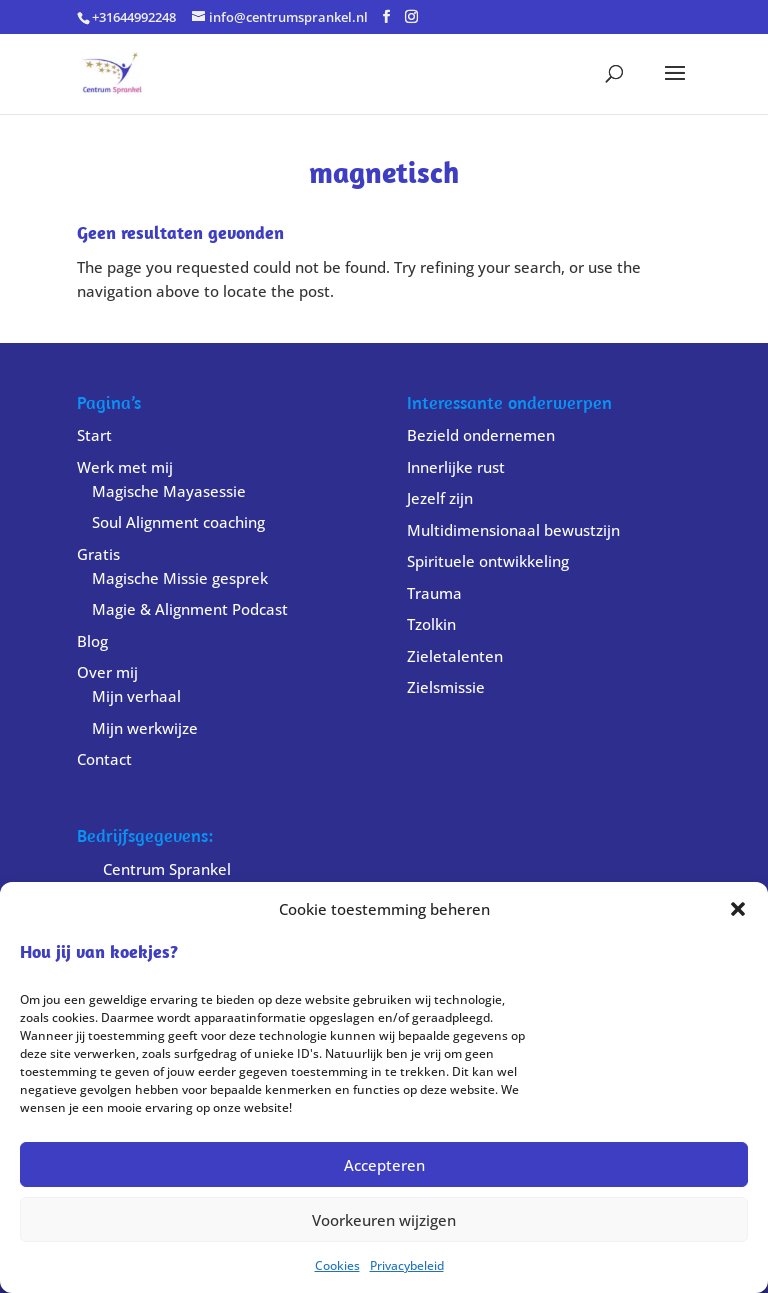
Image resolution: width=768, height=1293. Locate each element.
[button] (738, 909)
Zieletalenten (455, 656)
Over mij (107, 672)
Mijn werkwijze (145, 728)
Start (94, 435)
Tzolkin (431, 624)
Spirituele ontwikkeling (488, 561)
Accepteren (384, 1165)
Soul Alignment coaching (178, 522)
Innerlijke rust (456, 467)
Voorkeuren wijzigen (384, 1220)
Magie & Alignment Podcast (190, 609)
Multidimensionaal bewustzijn (513, 530)
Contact (104, 759)
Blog (92, 641)
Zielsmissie (446, 687)
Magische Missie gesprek (180, 578)
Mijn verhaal (136, 696)
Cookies (337, 1265)
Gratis (98, 554)
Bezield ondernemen (481, 435)
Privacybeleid (407, 1265)
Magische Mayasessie (169, 491)
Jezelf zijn (440, 498)
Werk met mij (125, 467)
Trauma (434, 593)
